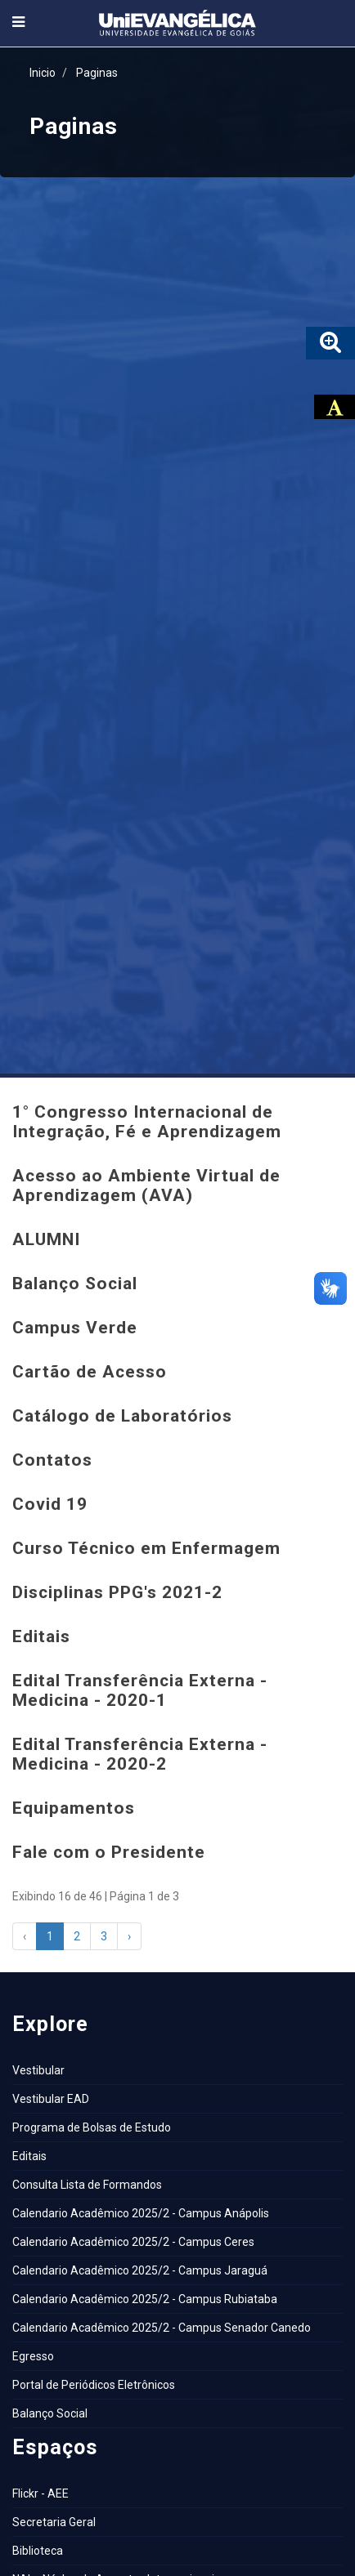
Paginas (97, 72)
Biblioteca (37, 2550)
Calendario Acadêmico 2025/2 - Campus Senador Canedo (161, 2327)
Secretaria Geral (54, 2522)
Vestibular (38, 2070)
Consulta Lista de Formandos (87, 2184)
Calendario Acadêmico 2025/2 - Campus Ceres (133, 2241)
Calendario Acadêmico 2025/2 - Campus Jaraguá (139, 2270)
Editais (29, 2156)
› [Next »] (129, 1936)
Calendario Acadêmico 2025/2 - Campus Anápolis (140, 2213)
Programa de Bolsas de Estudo (91, 2127)
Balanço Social (50, 2413)
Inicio (42, 72)
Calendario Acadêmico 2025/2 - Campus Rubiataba (144, 2299)
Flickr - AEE (40, 2493)
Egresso (33, 2356)
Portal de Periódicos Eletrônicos (93, 2384)
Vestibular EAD (50, 2098)
